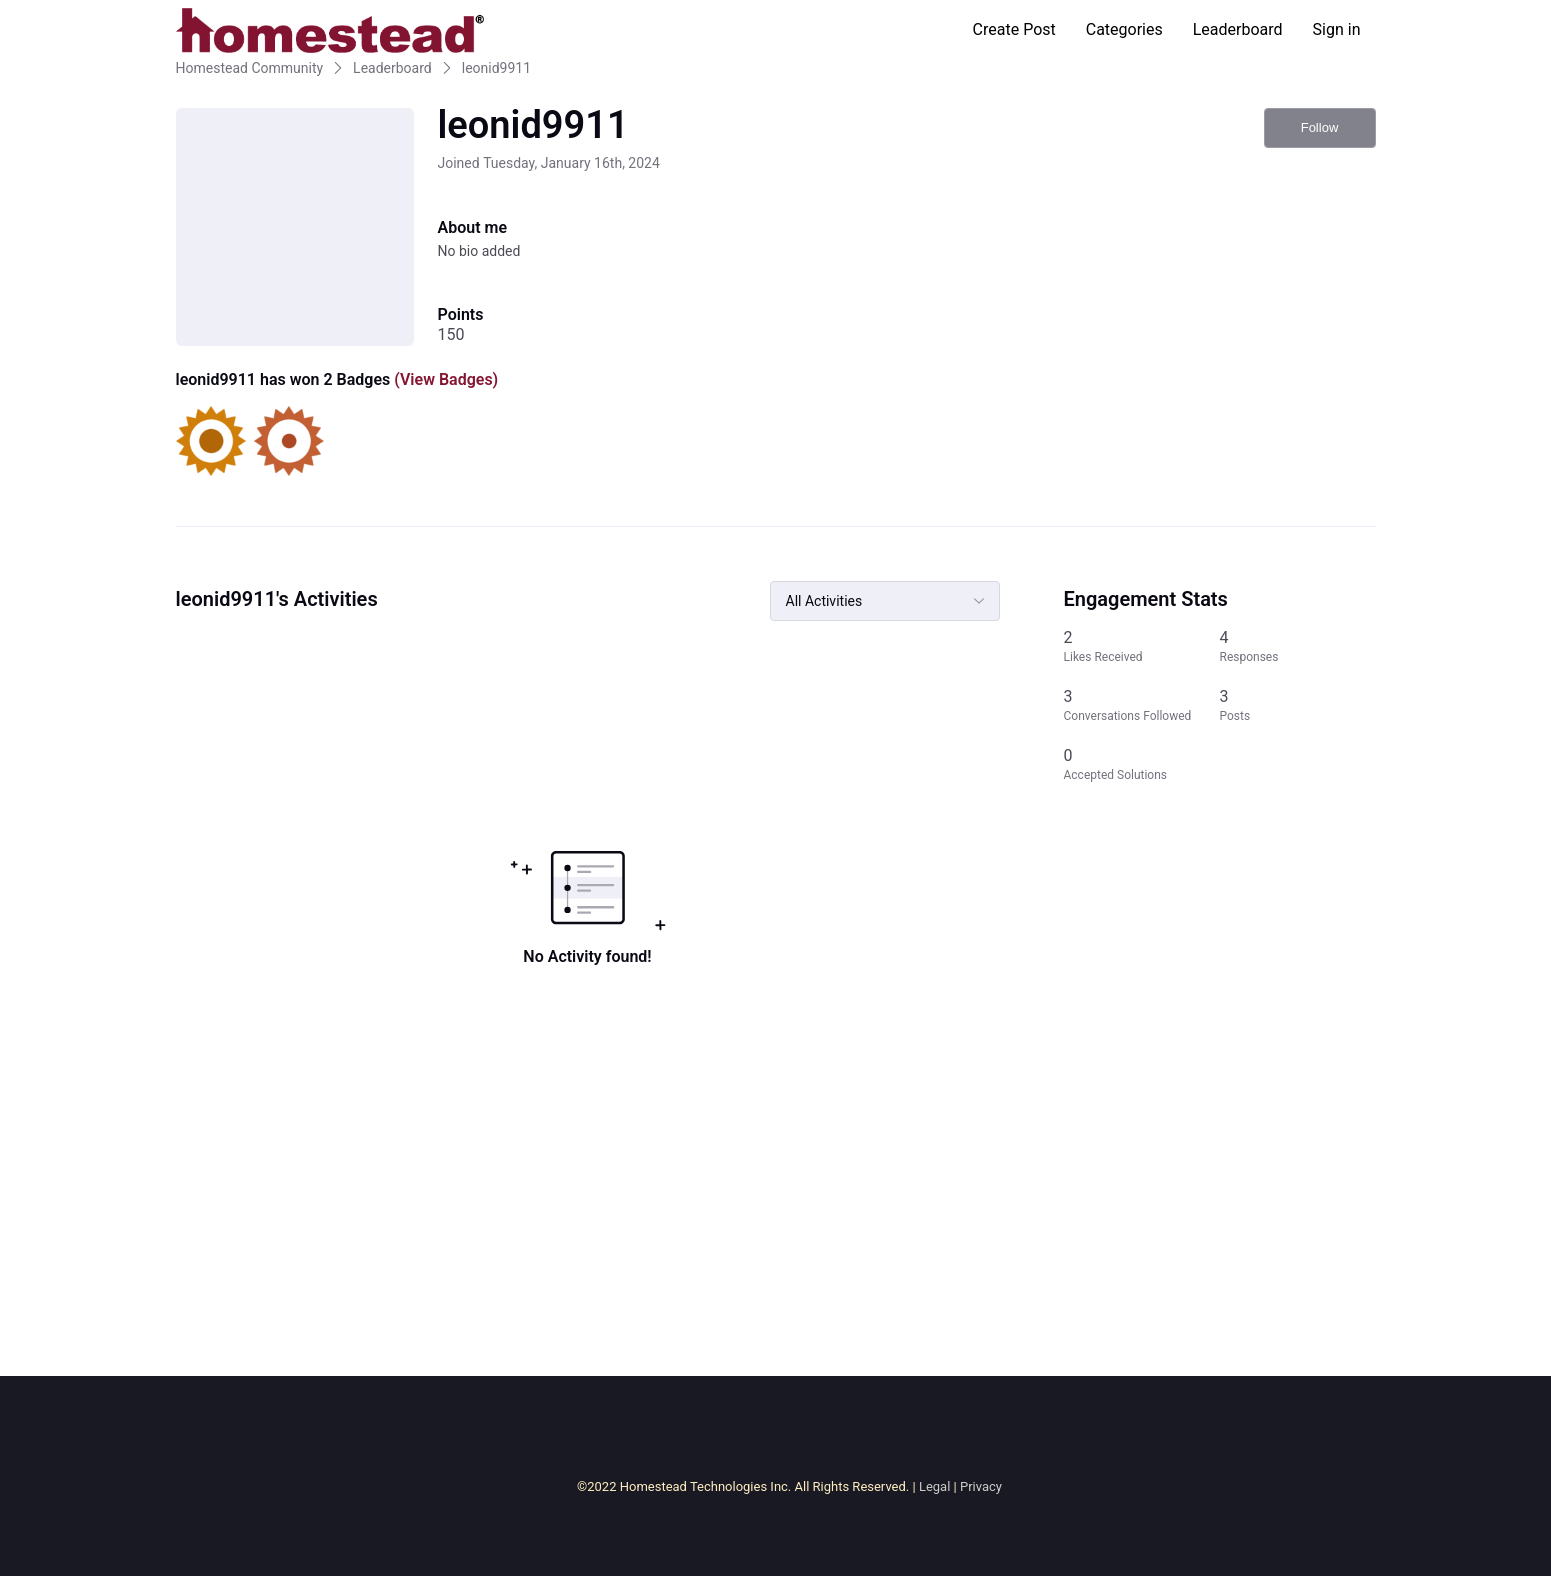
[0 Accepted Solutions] (1142, 764)
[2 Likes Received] (1142, 646)
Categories (1124, 29)
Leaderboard (1238, 29)
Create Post (1014, 29)
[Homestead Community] (330, 30)
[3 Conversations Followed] (1142, 705)
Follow (1320, 127)
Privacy (981, 1486)
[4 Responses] (1298, 646)
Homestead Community (250, 68)
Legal (934, 1486)
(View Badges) (444, 379)
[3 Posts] (1298, 705)
